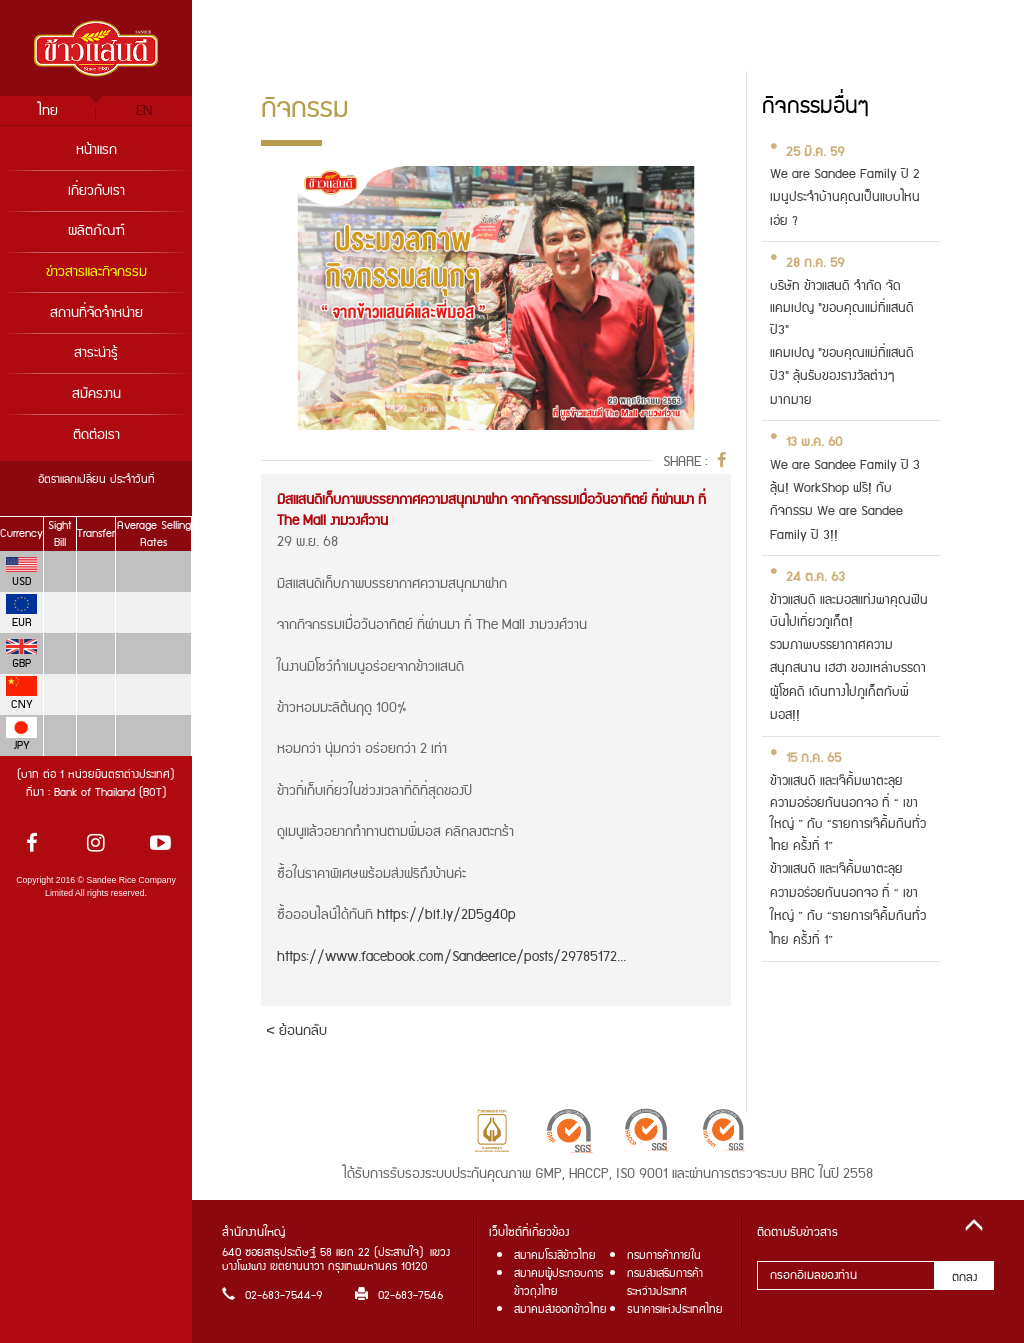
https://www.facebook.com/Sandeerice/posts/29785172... (451, 957)
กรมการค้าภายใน (664, 1255)
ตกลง (964, 1277)
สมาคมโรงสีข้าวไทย (555, 1255)
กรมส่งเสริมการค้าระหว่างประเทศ (665, 1282)
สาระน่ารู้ (96, 353)
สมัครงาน (96, 394)
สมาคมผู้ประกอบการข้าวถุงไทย (558, 1282)
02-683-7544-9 (272, 1295)
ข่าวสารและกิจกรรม (96, 272)
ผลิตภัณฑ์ (96, 231)
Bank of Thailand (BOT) (110, 792)
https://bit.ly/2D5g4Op (446, 915)
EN (144, 111)
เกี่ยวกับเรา (96, 191)
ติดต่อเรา (96, 435)
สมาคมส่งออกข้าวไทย (560, 1309)
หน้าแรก (96, 150)
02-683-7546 (399, 1295)
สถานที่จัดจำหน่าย (96, 313)
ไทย (48, 111)
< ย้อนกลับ (296, 1030)
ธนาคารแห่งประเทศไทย (675, 1309)
